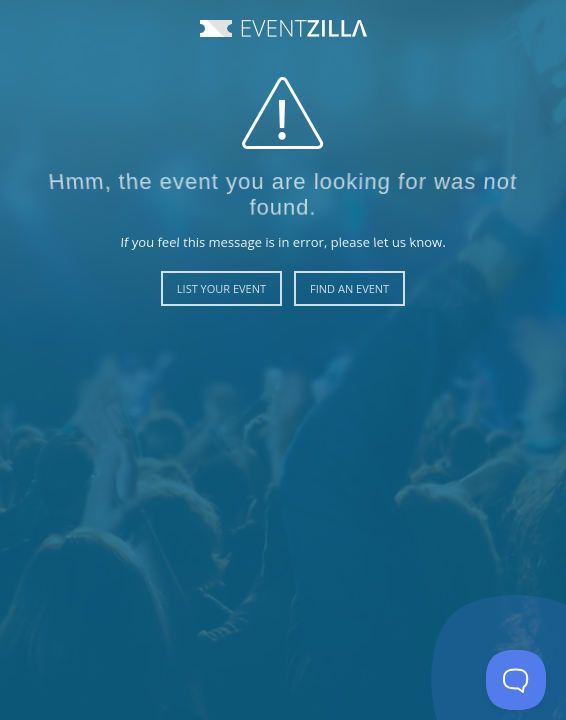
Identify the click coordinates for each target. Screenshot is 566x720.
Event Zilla (283, 28)
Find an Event (349, 288)
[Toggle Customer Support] (516, 680)
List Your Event (221, 288)
